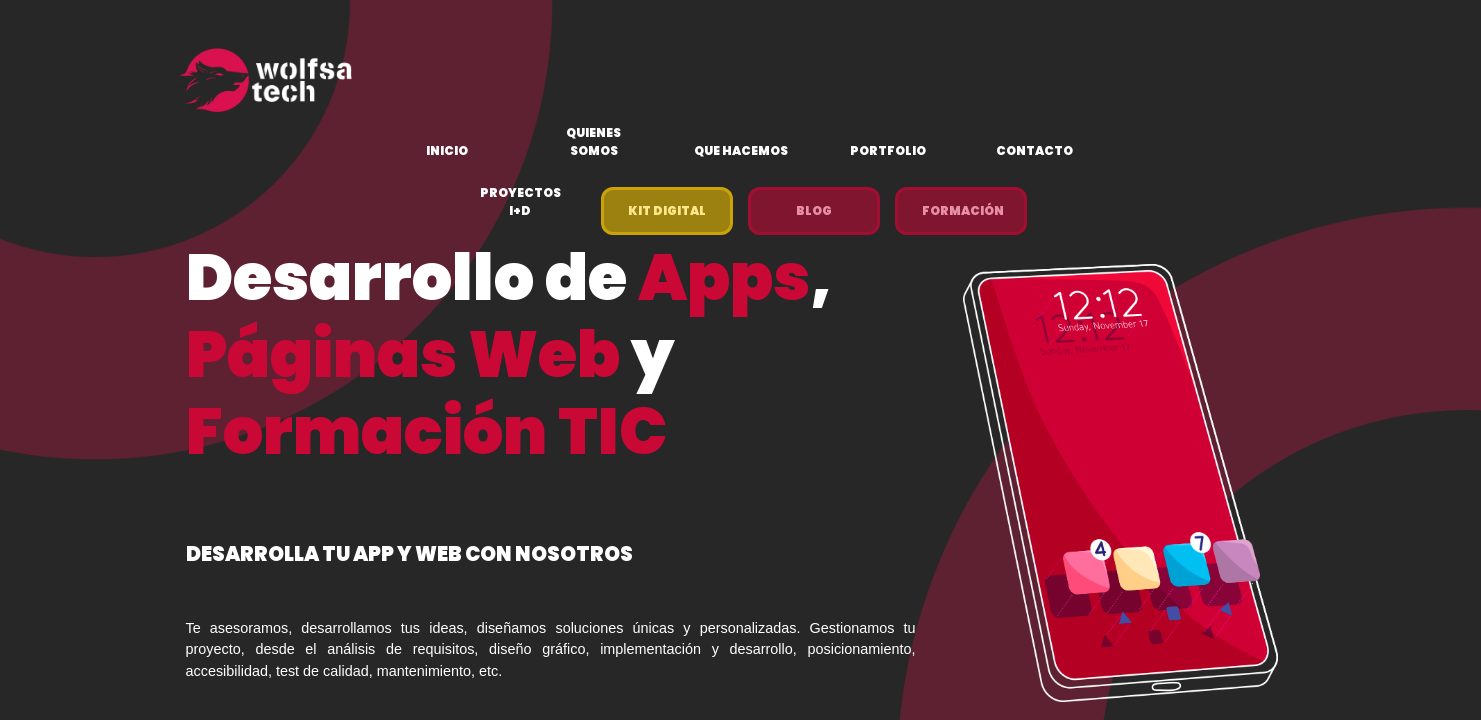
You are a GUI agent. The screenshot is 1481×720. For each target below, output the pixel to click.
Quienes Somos (593, 141)
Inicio (447, 150)
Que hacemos (741, 150)
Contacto (1034, 150)
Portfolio (888, 150)
